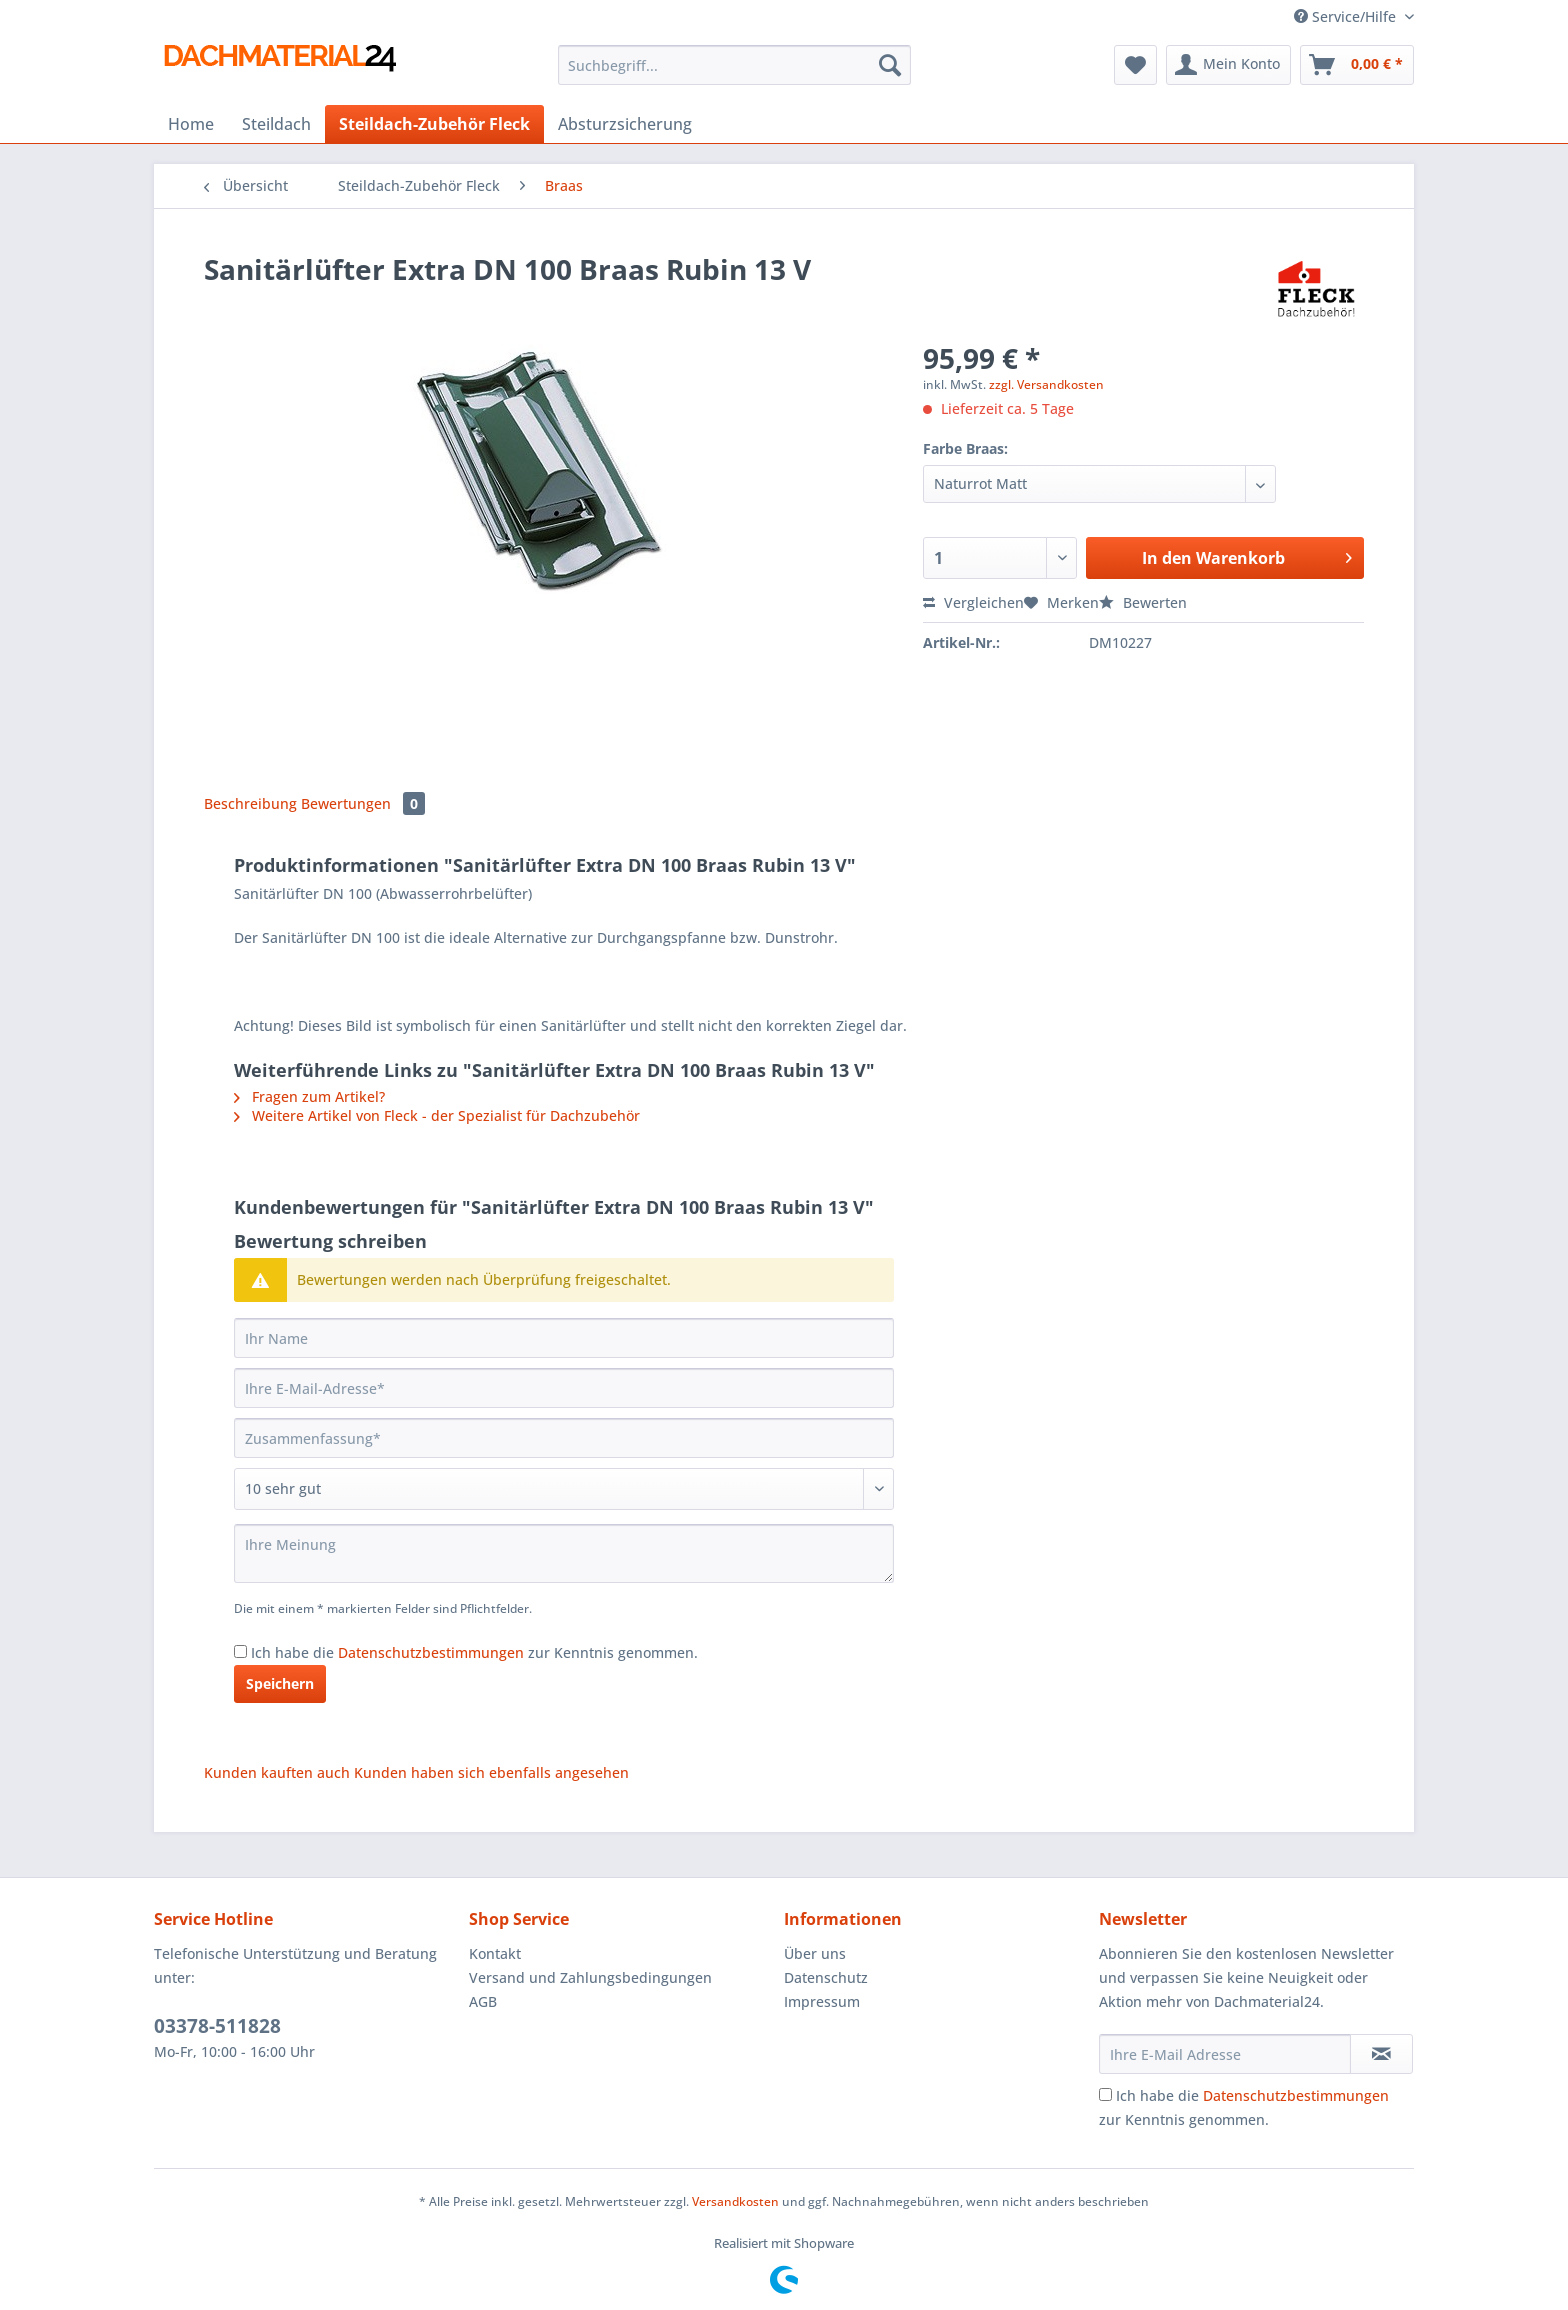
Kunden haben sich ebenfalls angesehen (491, 1772)
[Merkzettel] (1135, 65)
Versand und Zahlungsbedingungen (590, 1977)
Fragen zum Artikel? (309, 1096)
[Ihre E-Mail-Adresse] (564, 1388)
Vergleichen (973, 602)
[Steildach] (276, 124)
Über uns (815, 1953)
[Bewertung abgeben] (564, 1489)
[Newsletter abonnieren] (1381, 2054)
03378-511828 (217, 2026)
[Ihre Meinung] (564, 1553)
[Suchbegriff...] (734, 65)
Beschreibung (250, 803)
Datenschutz (826, 1977)
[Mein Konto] (1228, 65)
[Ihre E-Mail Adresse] (1225, 2054)
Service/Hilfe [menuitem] (1347, 16)
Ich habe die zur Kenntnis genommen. (474, 1652)
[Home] (191, 124)
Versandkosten (735, 2201)
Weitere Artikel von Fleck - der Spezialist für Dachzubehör (437, 1115)
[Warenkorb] (1357, 65)
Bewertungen (363, 803)
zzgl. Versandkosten (1046, 384)
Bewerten (1143, 602)
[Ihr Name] (564, 1338)
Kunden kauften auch (277, 1772)
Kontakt (495, 1953)
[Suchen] (890, 65)
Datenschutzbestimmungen (431, 1652)
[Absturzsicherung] (625, 124)
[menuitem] (734, 74)
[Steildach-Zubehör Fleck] (434, 124)
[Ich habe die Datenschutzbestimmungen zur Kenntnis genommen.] (240, 1651)
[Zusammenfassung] (564, 1438)
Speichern (280, 1683)
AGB (483, 2001)
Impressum (822, 2001)
